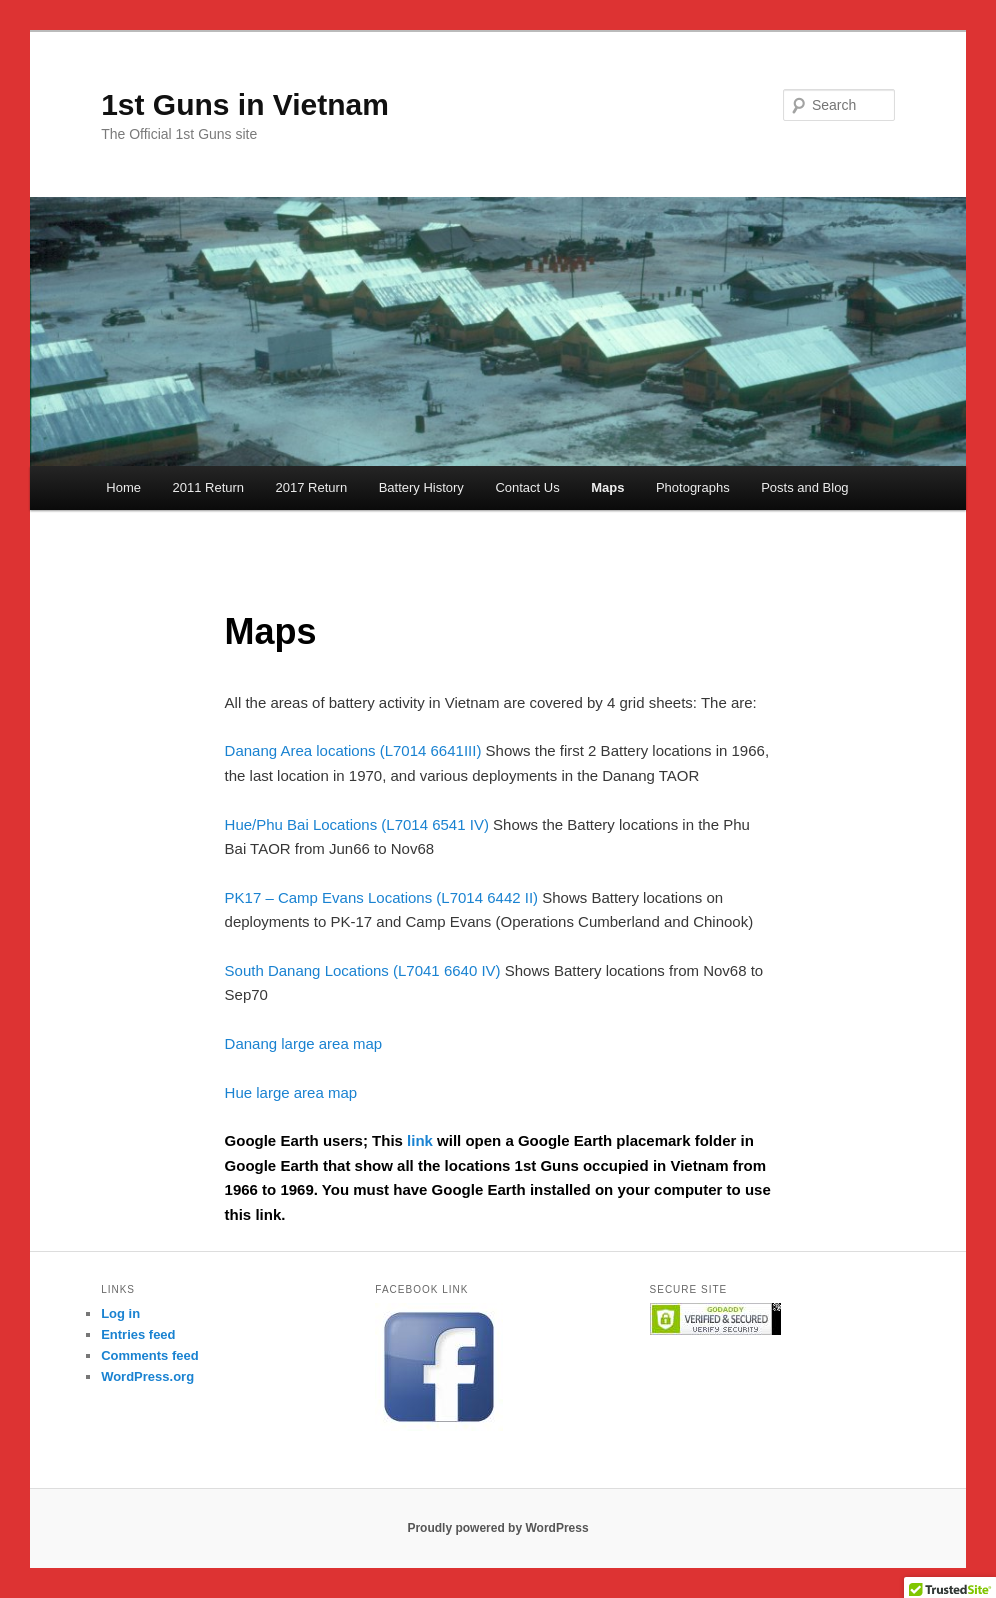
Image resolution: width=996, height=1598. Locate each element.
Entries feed (138, 1334)
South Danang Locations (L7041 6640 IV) (363, 970)
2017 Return (312, 487)
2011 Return (209, 487)
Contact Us (527, 487)
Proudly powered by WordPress (497, 1528)
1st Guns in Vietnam (245, 104)
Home (123, 487)
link (422, 1140)
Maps (607, 487)
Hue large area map (291, 1092)
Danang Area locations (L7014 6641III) (353, 750)
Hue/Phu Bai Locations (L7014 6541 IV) (357, 824)
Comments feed (150, 1355)
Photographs (693, 487)
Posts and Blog (804, 487)
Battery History (421, 487)
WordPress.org (147, 1376)
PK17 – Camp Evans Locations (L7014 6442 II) (382, 897)
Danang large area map (304, 1043)
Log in (120, 1313)
